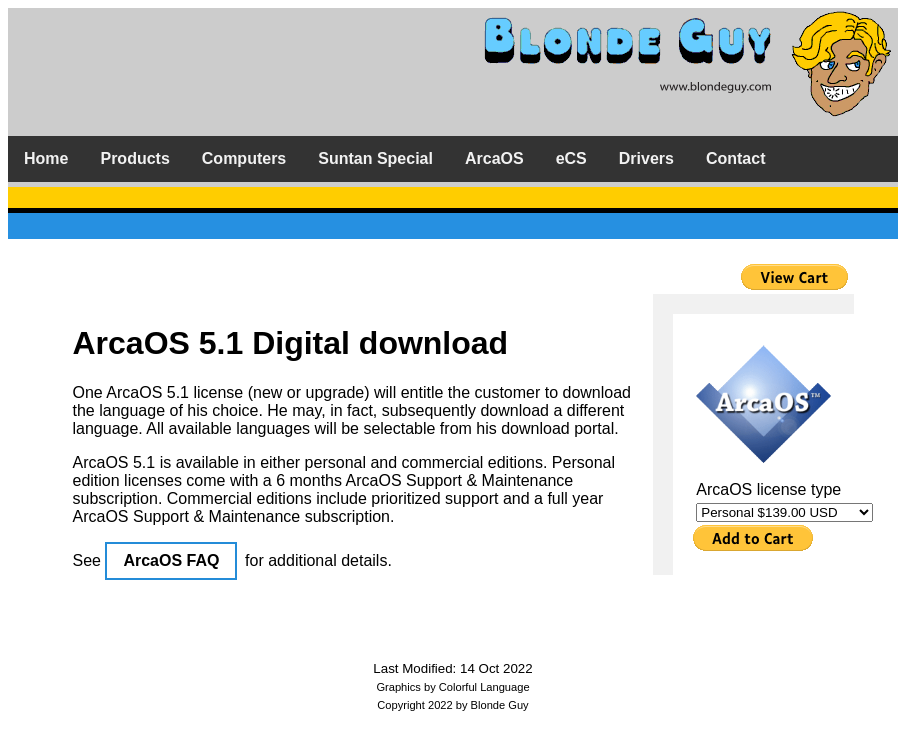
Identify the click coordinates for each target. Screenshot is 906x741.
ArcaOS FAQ (171, 560)
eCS (571, 158)
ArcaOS (494, 158)
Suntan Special (375, 158)
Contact (736, 158)
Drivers (646, 158)
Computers (244, 158)
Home (46, 158)
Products (134, 158)
